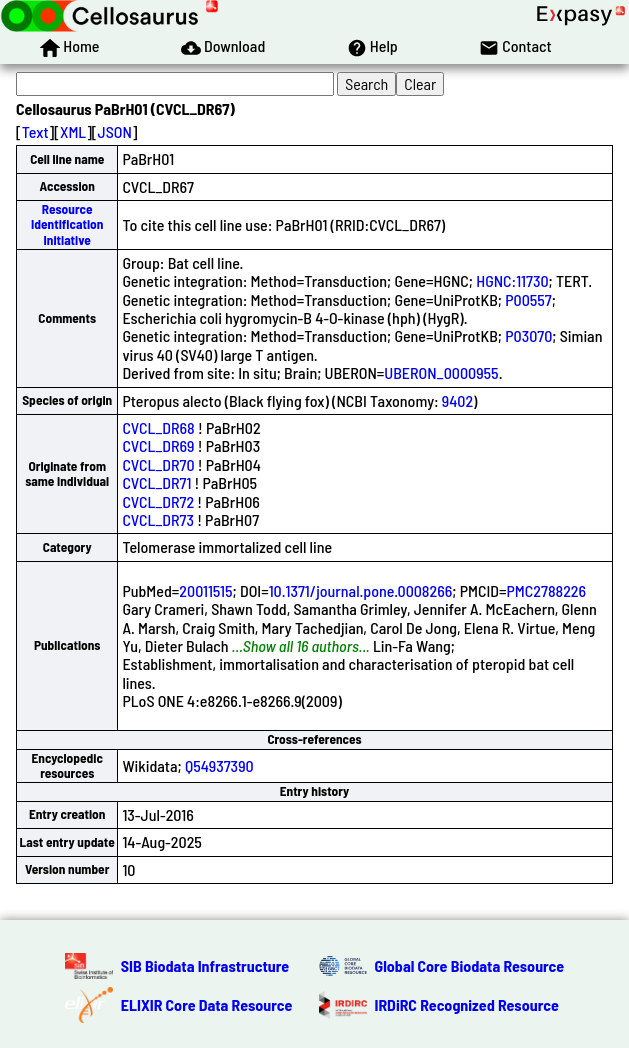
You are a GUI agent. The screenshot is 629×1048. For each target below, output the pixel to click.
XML (73, 131)
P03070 (528, 335)
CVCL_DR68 (158, 427)
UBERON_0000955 (441, 372)
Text (35, 131)
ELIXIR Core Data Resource (207, 1004)
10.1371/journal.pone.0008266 (361, 590)
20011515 (205, 590)
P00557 (528, 299)
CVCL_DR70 (158, 464)
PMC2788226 (547, 590)
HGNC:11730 (512, 280)
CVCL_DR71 (156, 482)
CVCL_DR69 (158, 445)
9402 (457, 400)
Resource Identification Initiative (67, 224)
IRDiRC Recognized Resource (467, 1004)
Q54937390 (219, 765)
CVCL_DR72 (158, 501)
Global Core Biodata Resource (470, 965)
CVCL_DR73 (158, 519)
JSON (115, 131)
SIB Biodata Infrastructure (205, 965)
